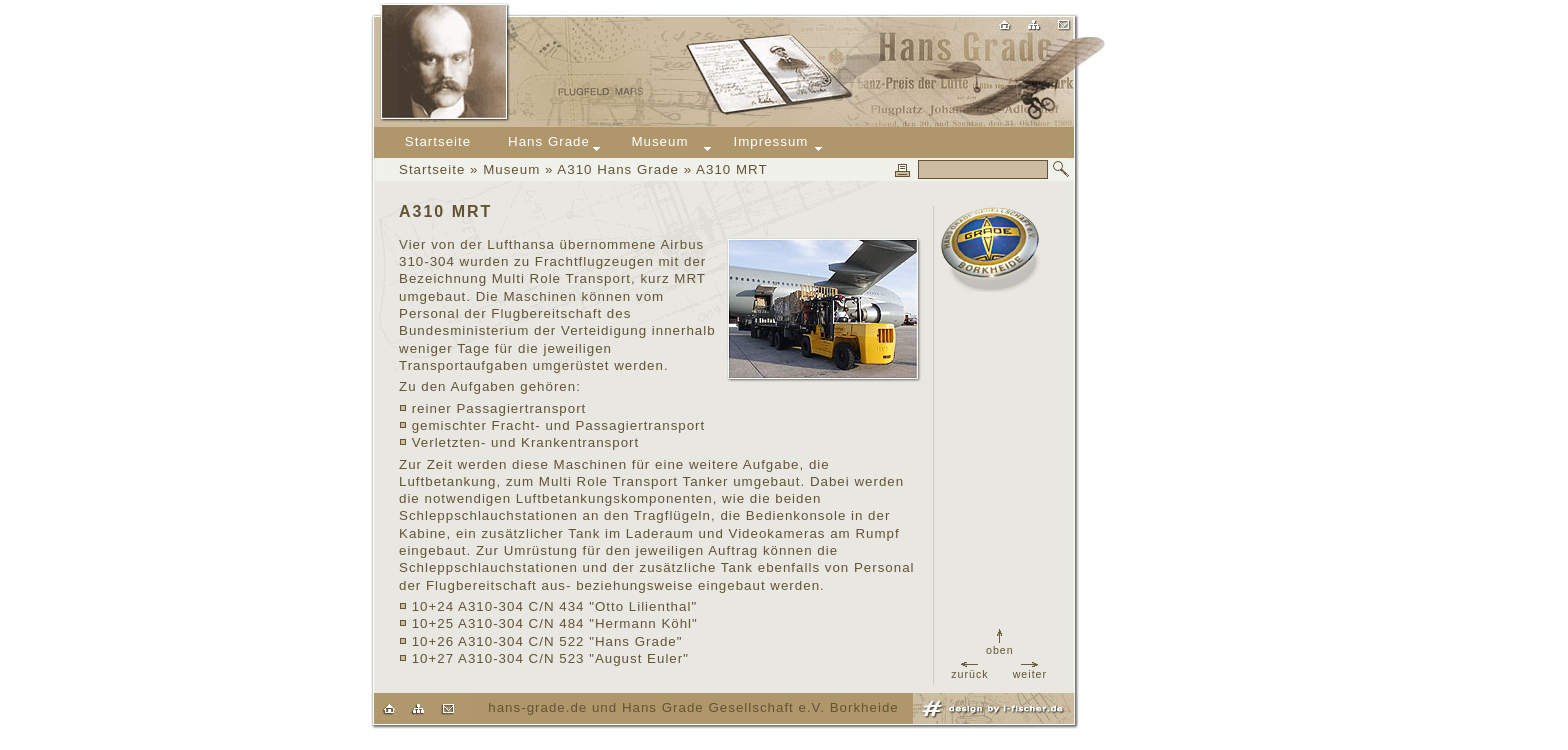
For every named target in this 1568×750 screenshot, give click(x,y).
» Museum (502, 169)
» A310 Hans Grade (609, 169)
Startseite (432, 169)
